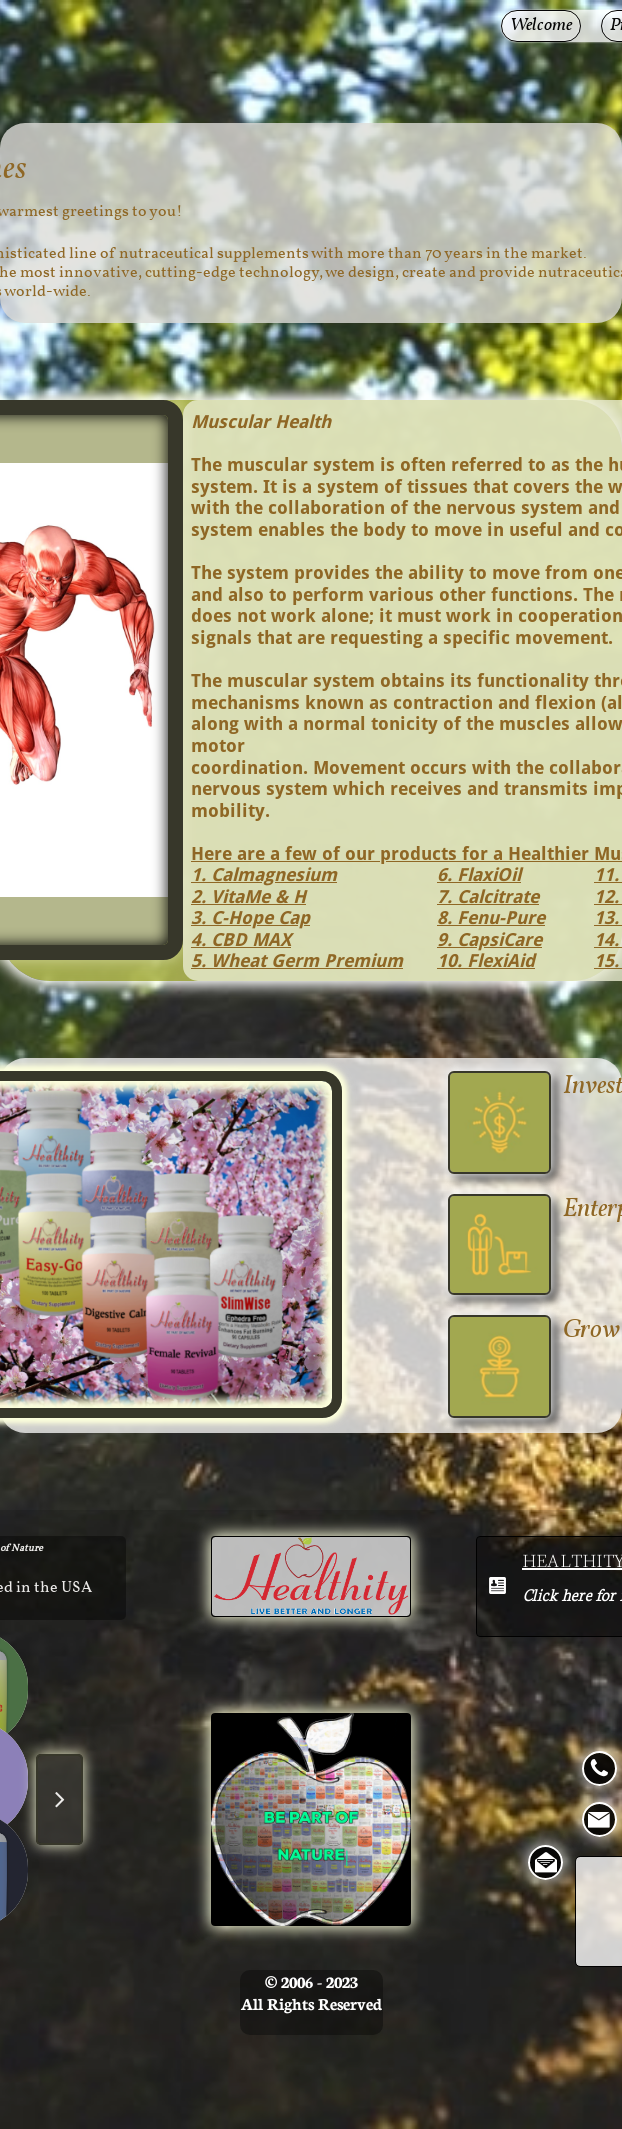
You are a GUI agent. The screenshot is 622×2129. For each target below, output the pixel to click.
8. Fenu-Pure (491, 917)
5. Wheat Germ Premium (297, 960)
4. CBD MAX (241, 939)
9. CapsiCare (489, 939)
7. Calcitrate (488, 896)
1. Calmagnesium (264, 874)
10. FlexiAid (486, 960)
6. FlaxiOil (479, 874)
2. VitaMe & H (248, 896)
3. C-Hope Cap (250, 917)
